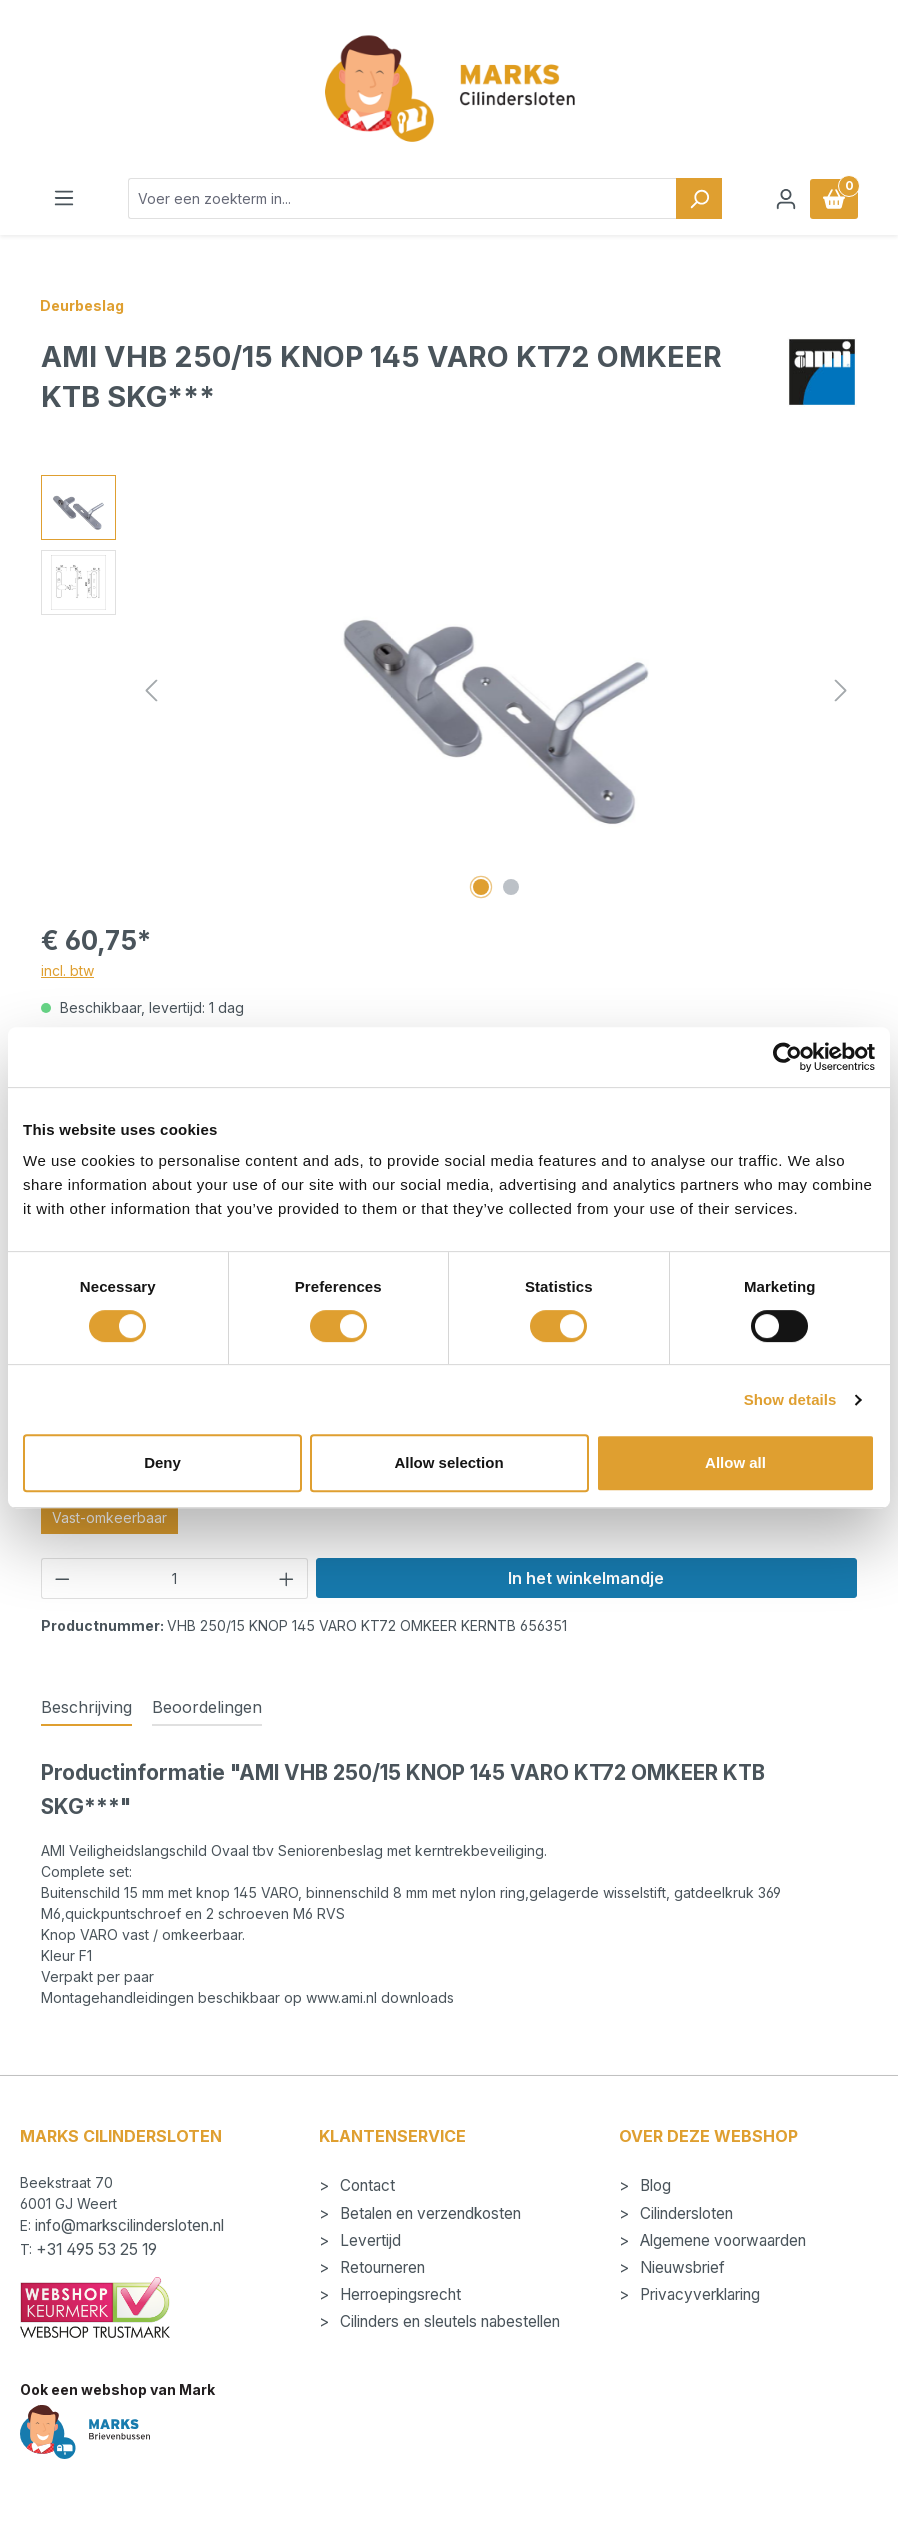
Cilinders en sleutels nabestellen (448, 2321)
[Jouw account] (786, 199)
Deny (162, 1462)
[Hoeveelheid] (175, 1578)
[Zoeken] (699, 198)
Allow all (735, 1462)
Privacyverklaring (698, 2294)
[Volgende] (841, 690)
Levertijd (368, 2240)
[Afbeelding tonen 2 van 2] (511, 887)
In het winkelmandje (586, 1578)
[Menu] (64, 198)
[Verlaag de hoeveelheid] (62, 1578)
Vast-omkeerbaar (109, 1517)
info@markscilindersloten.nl (129, 2225)
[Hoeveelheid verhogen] (287, 1578)
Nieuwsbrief (680, 2267)
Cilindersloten (684, 2213)
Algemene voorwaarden (721, 2240)
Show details (790, 1399)
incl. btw (67, 970)
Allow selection (448, 1462)
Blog (653, 2185)
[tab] (86, 1708)
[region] (449, 690)
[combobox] (402, 198)
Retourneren (380, 2267)
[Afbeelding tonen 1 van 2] (481, 887)
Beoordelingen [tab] (207, 1707)
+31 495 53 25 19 (96, 2249)
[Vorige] (151, 690)
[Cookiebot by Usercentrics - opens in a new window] (787, 1057)
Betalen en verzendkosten (428, 2213)
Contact (365, 2185)
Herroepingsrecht (398, 2294)
